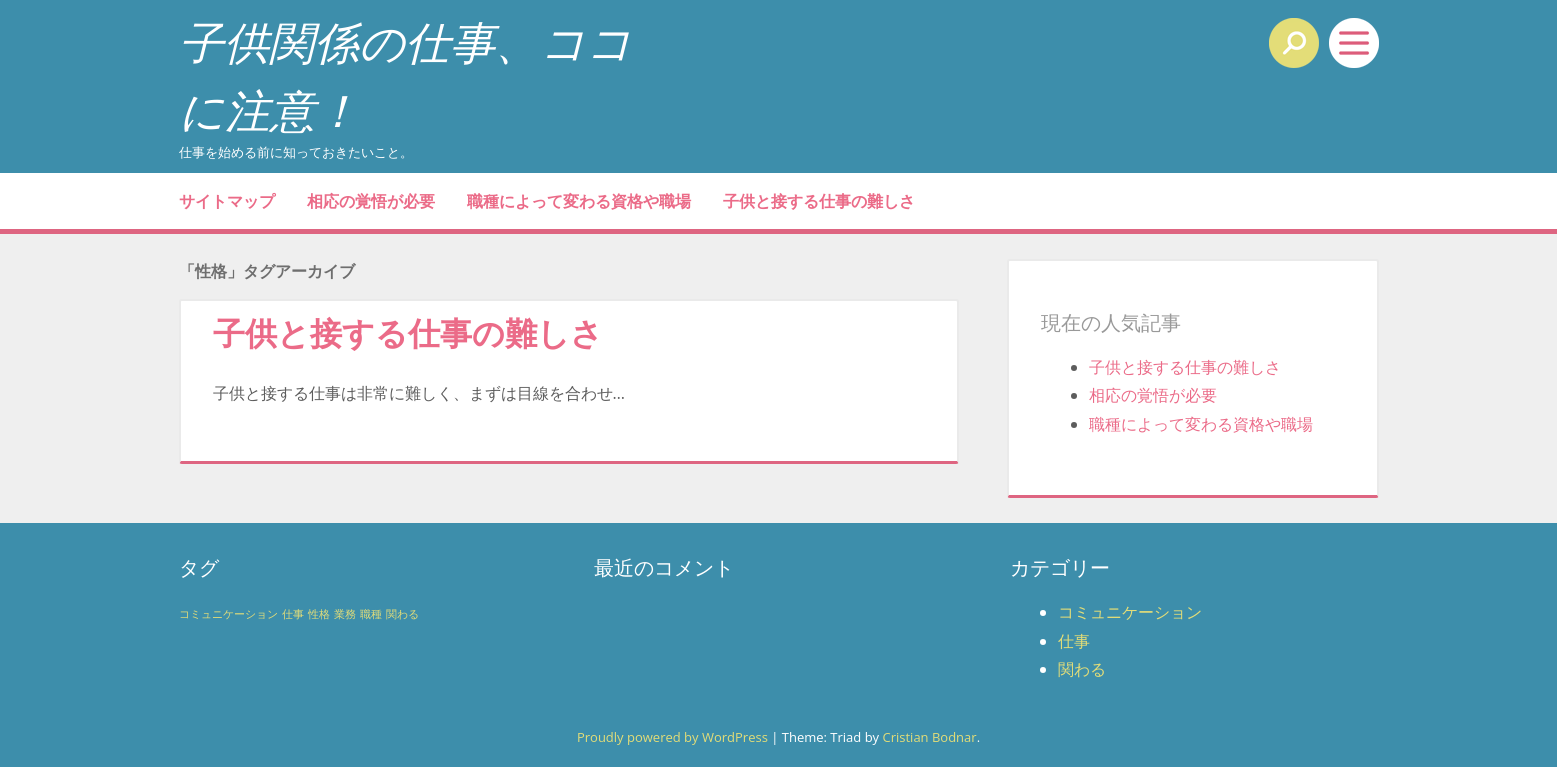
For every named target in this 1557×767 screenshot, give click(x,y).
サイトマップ (227, 201)
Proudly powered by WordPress (672, 737)
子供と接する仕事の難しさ (819, 201)
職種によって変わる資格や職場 (579, 201)
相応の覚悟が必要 (371, 201)
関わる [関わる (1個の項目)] (402, 614)
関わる (1082, 669)
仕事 (1074, 641)
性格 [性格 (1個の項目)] (319, 614)
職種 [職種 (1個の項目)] (371, 614)
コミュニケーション (1130, 612)
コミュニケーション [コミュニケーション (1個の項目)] (228, 614)
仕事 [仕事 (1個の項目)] (293, 614)
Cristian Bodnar (929, 737)
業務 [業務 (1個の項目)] (345, 614)
